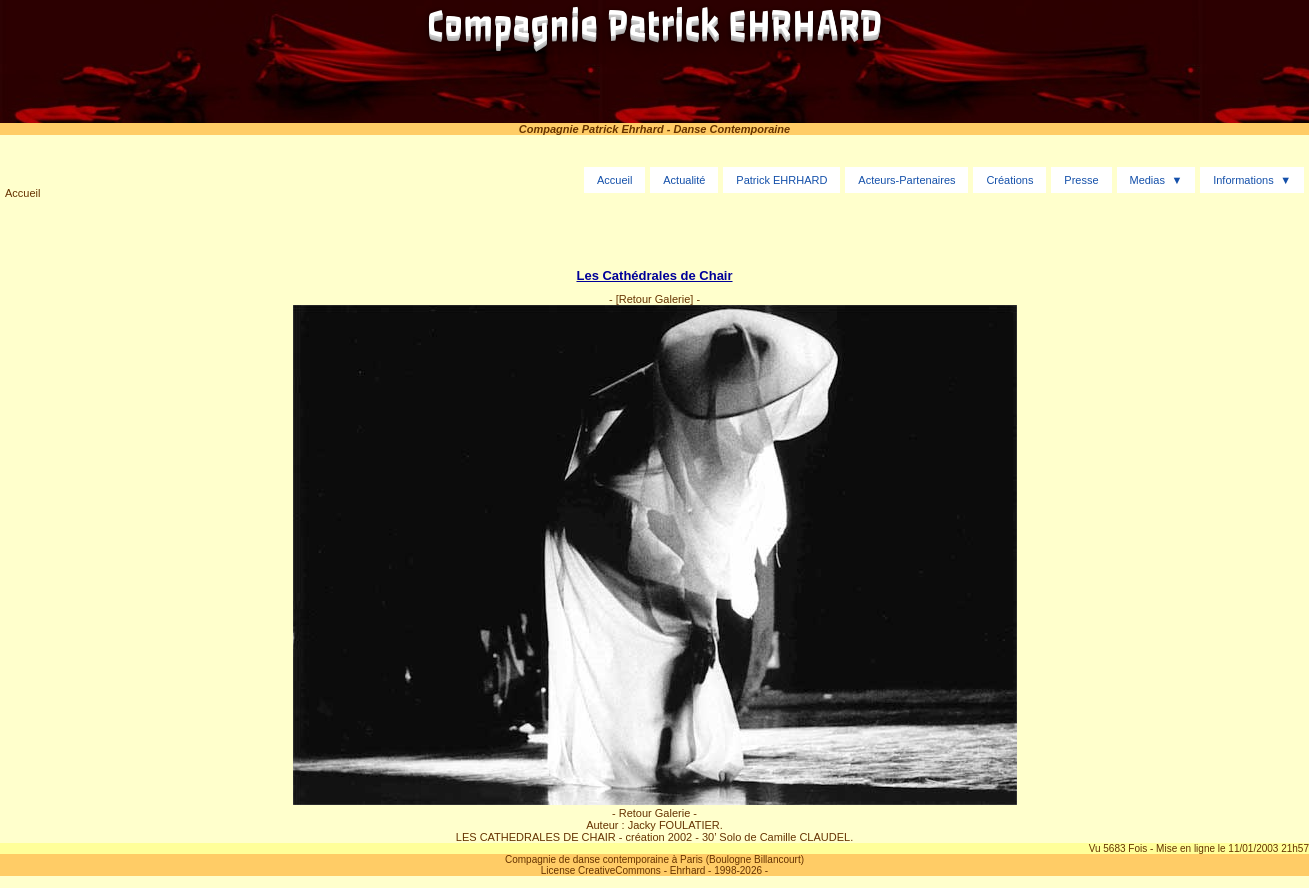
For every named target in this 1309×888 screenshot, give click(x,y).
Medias (1146, 180)
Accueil (22, 193)
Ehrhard (688, 870)
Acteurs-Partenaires (906, 180)
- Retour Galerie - (654, 813)
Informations (1243, 180)
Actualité (684, 180)
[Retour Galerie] (655, 299)
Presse (1081, 180)
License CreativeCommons (601, 870)
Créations (1009, 180)
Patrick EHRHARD (781, 180)
